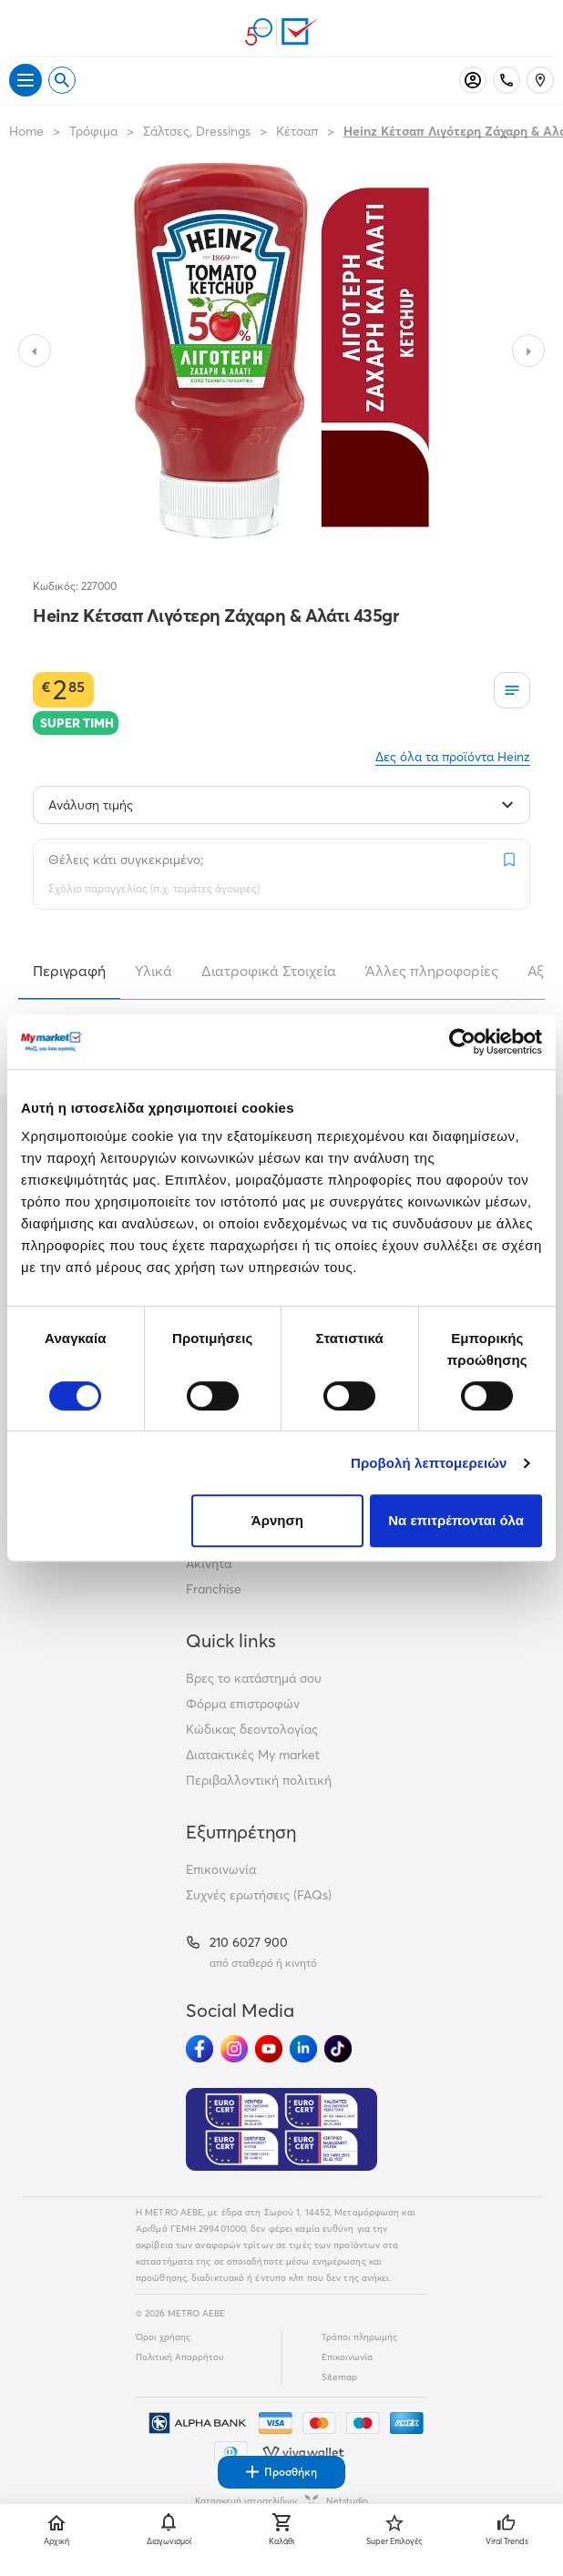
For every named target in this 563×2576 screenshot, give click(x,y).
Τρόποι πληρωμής (359, 2337)
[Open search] (62, 80)
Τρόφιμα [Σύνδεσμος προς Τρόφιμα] (93, 131)
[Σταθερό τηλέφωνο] (506, 80)
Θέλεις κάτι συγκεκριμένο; (125, 859)
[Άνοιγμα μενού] (25, 80)
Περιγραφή (69, 971)
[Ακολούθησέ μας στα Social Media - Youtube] (268, 2048)
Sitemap (339, 2377)
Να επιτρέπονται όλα (456, 1520)
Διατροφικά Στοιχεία (268, 971)
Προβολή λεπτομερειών (429, 1463)
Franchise (213, 1589)
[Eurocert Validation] (281, 2130)
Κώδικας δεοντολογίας (252, 1729)
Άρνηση (277, 1520)
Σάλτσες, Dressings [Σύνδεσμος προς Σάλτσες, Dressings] (197, 131)
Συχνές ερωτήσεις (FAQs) (259, 1895)
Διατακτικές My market (253, 1754)
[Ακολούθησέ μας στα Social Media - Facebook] (199, 2048)
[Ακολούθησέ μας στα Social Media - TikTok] (338, 2048)
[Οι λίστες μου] (512, 690)
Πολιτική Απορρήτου (180, 2357)
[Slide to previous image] (34, 350)
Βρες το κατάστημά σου (254, 1678)
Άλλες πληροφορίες (431, 971)
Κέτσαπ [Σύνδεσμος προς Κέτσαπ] (297, 131)
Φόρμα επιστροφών (243, 1703)
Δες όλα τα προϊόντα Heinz (452, 756)
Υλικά (153, 971)
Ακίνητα (208, 1563)
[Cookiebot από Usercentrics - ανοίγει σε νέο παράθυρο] (462, 1041)
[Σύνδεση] (472, 80)
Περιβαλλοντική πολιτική (259, 1780)
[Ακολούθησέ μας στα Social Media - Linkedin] (303, 2048)
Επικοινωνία (221, 1869)
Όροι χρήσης (163, 2337)
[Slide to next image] (528, 350)
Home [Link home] (26, 131)
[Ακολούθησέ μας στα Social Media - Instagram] (234, 2048)
